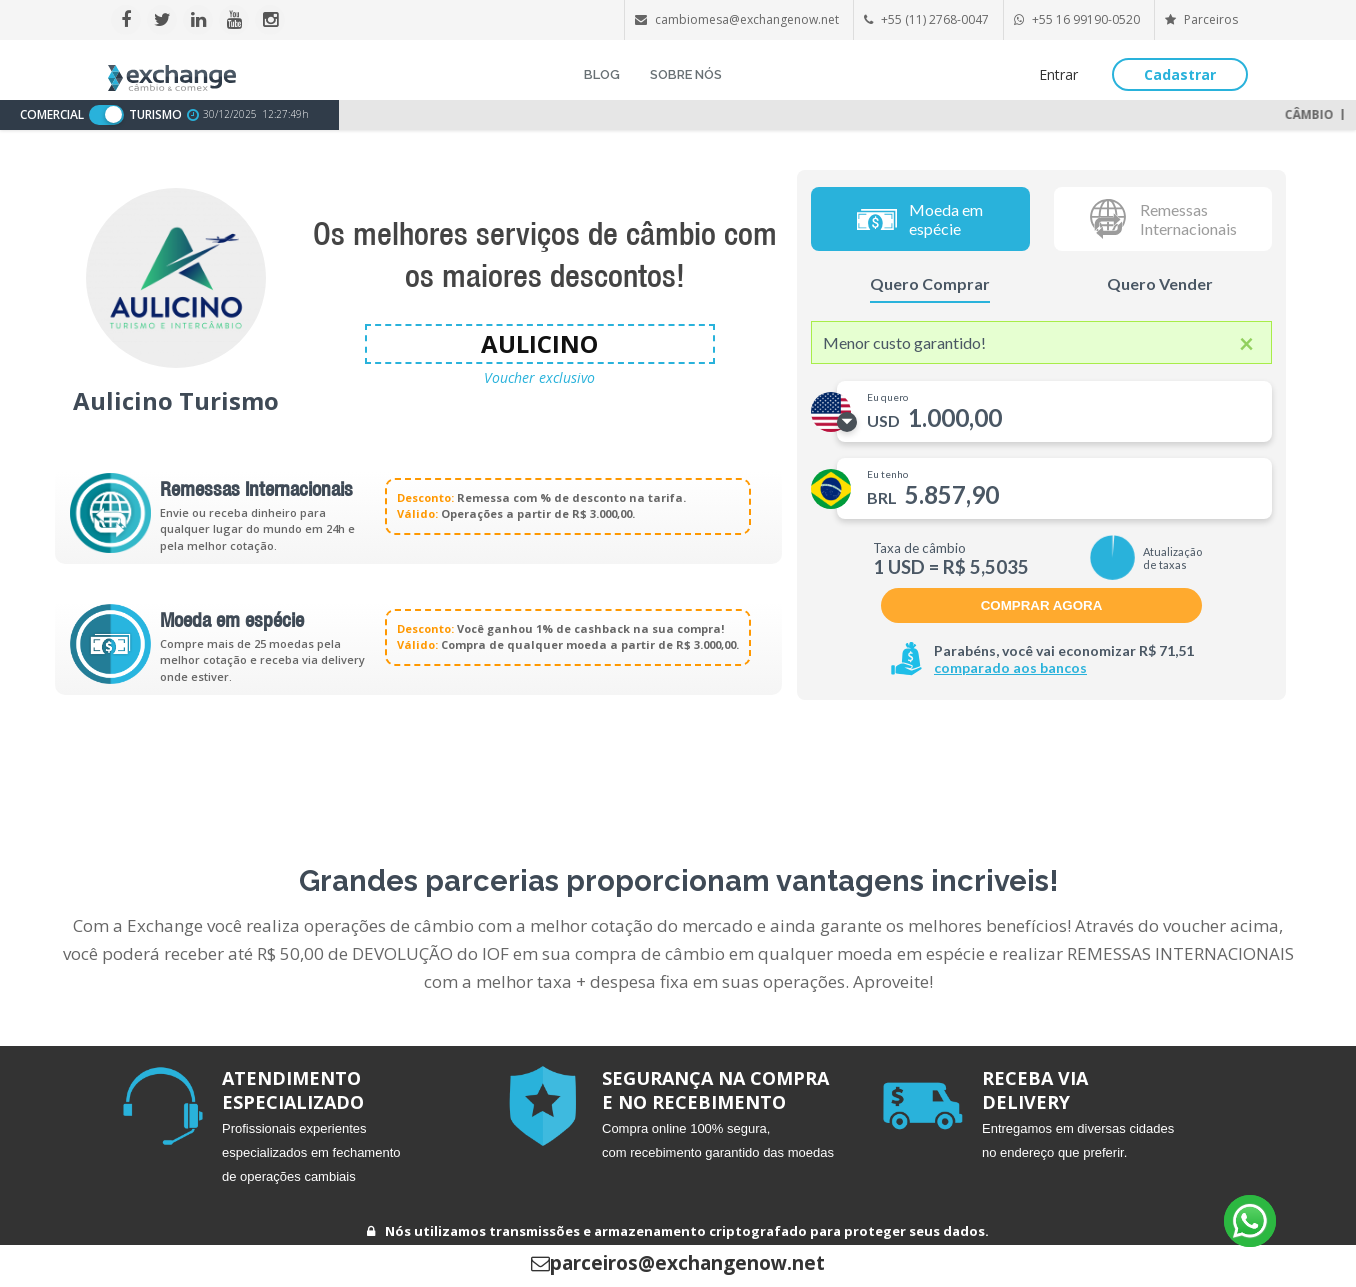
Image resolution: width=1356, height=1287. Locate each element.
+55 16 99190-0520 (1086, 19)
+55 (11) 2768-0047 (935, 19)
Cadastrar (1180, 74)
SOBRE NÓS (686, 74)
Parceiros (1201, 19)
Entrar (1058, 74)
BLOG (602, 74)
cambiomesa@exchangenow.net (747, 19)
